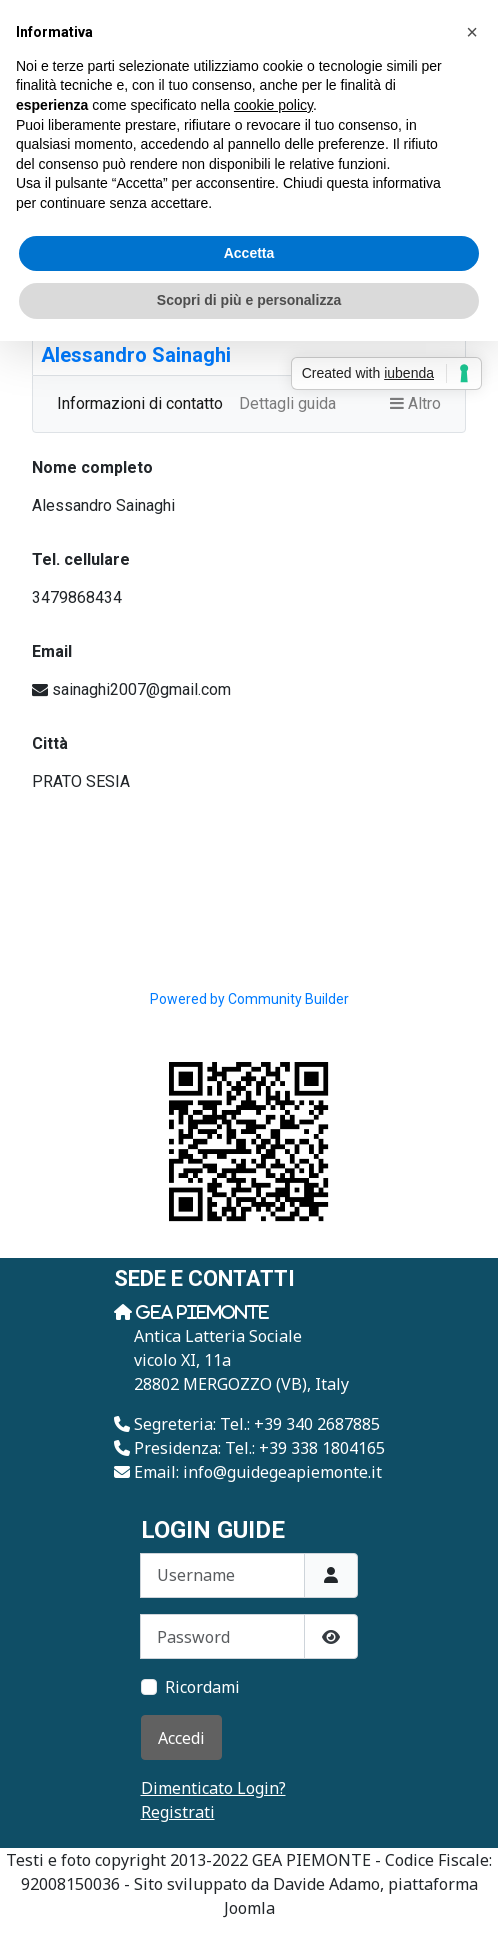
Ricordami (202, 1687)
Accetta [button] (249, 253)
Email (52, 651)
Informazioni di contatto (140, 403)
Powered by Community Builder (249, 999)
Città (50, 743)
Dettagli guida (287, 403)
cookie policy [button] (273, 105)
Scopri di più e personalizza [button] (249, 300)
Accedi (181, 1738)
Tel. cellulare (81, 559)
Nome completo (92, 467)
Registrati (178, 1812)
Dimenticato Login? (213, 1788)
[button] (472, 32)
